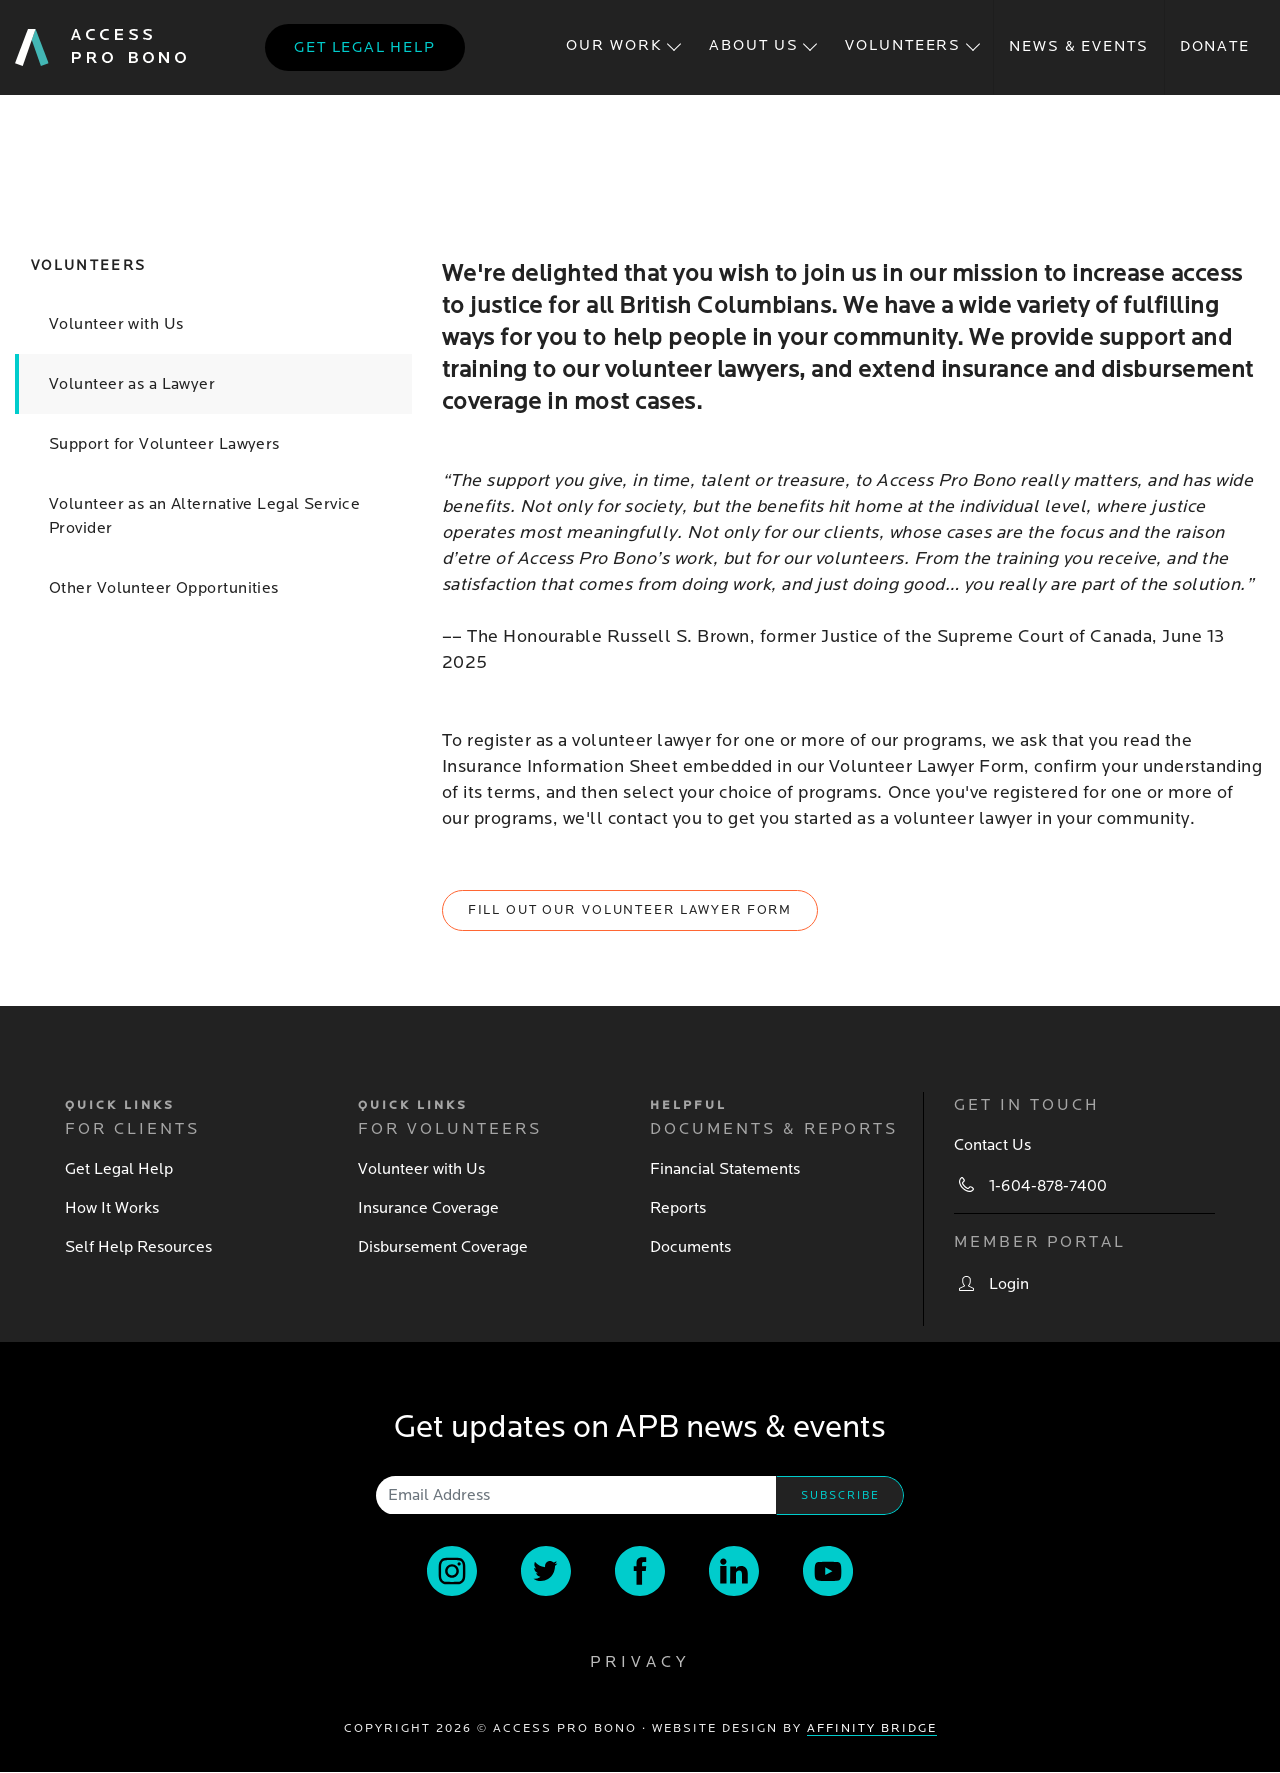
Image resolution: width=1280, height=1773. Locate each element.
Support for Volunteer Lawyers (164, 444)
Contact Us (992, 1145)
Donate (1215, 46)
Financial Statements (725, 1169)
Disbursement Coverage (443, 1247)
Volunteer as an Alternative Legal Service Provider (204, 516)
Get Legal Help (119, 1169)
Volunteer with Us (116, 324)
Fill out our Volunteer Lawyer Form (630, 910)
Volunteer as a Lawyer (132, 384)
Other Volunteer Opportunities (164, 588)
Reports (678, 1208)
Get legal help (364, 47)
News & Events (1078, 46)
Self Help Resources (138, 1247)
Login (1009, 1284)
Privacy (640, 1662)
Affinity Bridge (872, 1728)
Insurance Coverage (428, 1208)
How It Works (112, 1208)
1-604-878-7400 (1048, 1186)
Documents (690, 1247)
